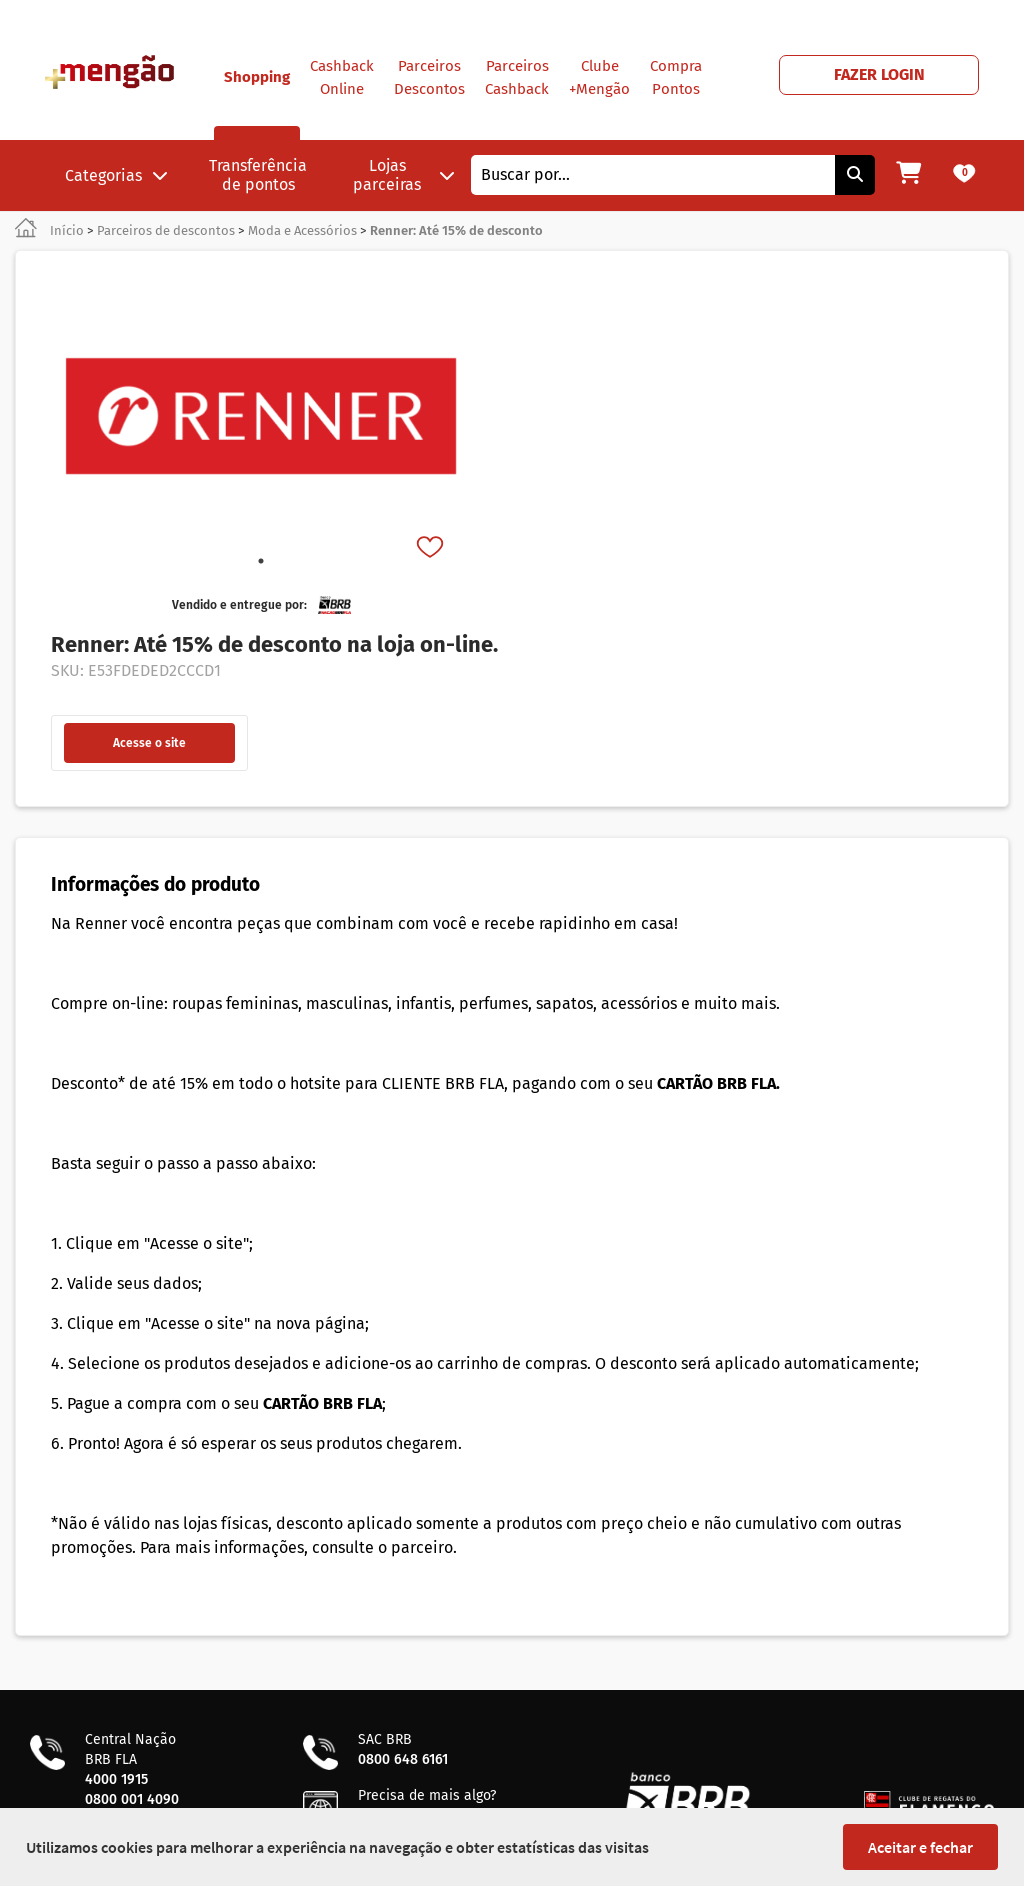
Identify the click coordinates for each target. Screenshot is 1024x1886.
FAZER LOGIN (879, 74)
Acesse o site (149, 743)
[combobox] (653, 175)
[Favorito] (432, 549)
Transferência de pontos (258, 175)
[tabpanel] (261, 416)
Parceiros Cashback (517, 77)
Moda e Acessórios (302, 230)
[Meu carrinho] (908, 175)
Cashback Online (342, 77)
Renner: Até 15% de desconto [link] (456, 230)
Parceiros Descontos (429, 77)
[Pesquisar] (855, 175)
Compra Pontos (676, 77)
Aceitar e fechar (920, 1847)
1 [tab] (261, 561)
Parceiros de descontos (166, 230)
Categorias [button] (116, 175)
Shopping (257, 104)
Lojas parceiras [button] (404, 175)
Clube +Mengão (599, 77)
